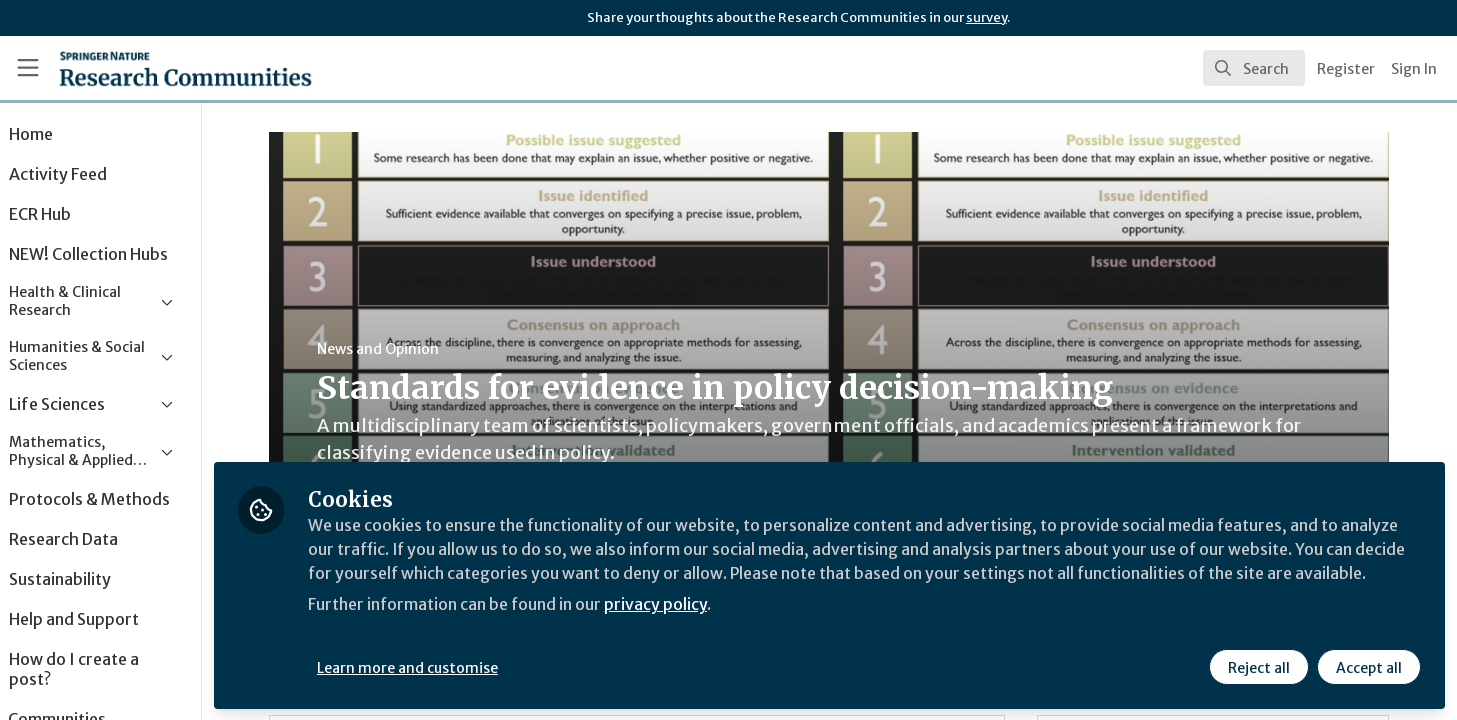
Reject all (1259, 667)
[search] (1254, 68)
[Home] (159, 68)
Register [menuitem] (1346, 69)
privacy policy (712, 628)
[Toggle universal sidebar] (28, 68)
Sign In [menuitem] (1414, 69)
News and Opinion (406, 349)
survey (986, 17)
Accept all (1369, 667)
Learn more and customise (461, 667)
